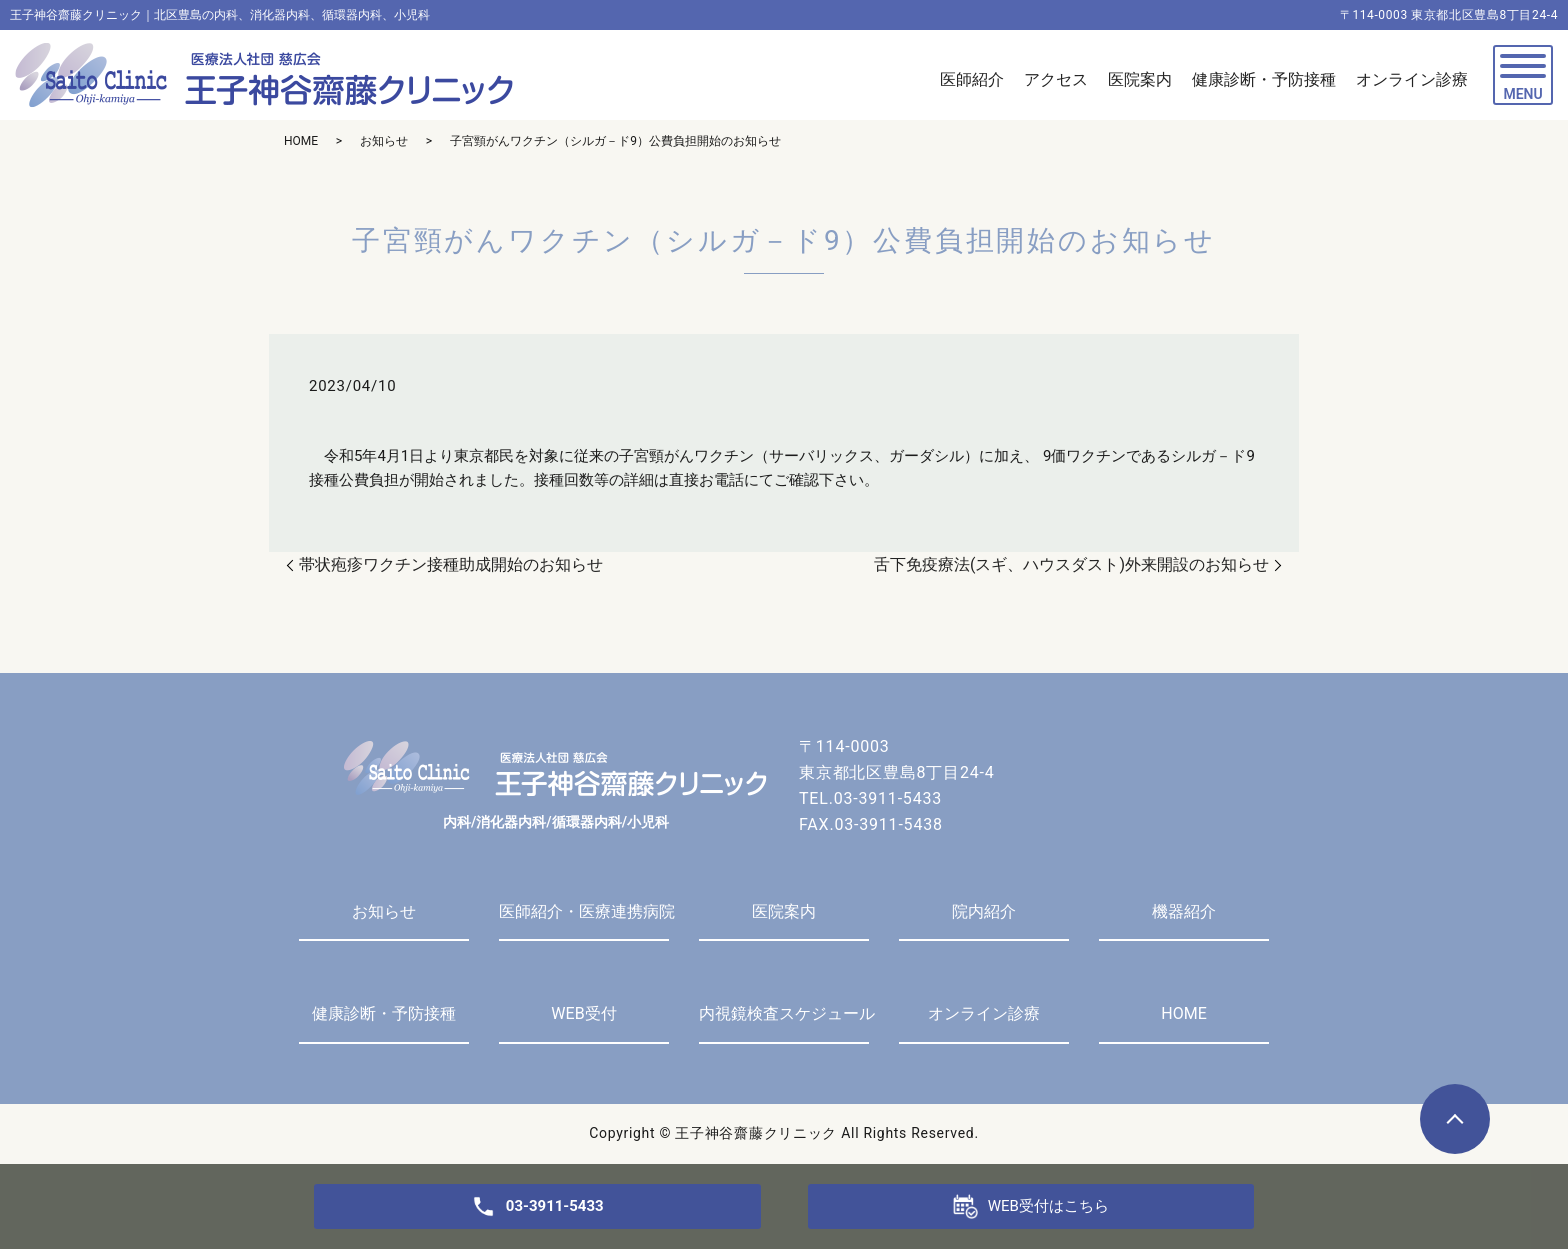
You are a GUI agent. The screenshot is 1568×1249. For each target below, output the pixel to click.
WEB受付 (583, 1013)
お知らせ (384, 141)
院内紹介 (984, 911)
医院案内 (784, 911)
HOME (301, 141)
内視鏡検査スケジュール (784, 1013)
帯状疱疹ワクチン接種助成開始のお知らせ (451, 564)
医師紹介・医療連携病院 (584, 911)
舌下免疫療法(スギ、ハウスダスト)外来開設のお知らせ (1071, 564)
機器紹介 (1184, 911)
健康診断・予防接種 (384, 1013)
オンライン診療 (984, 1013)
